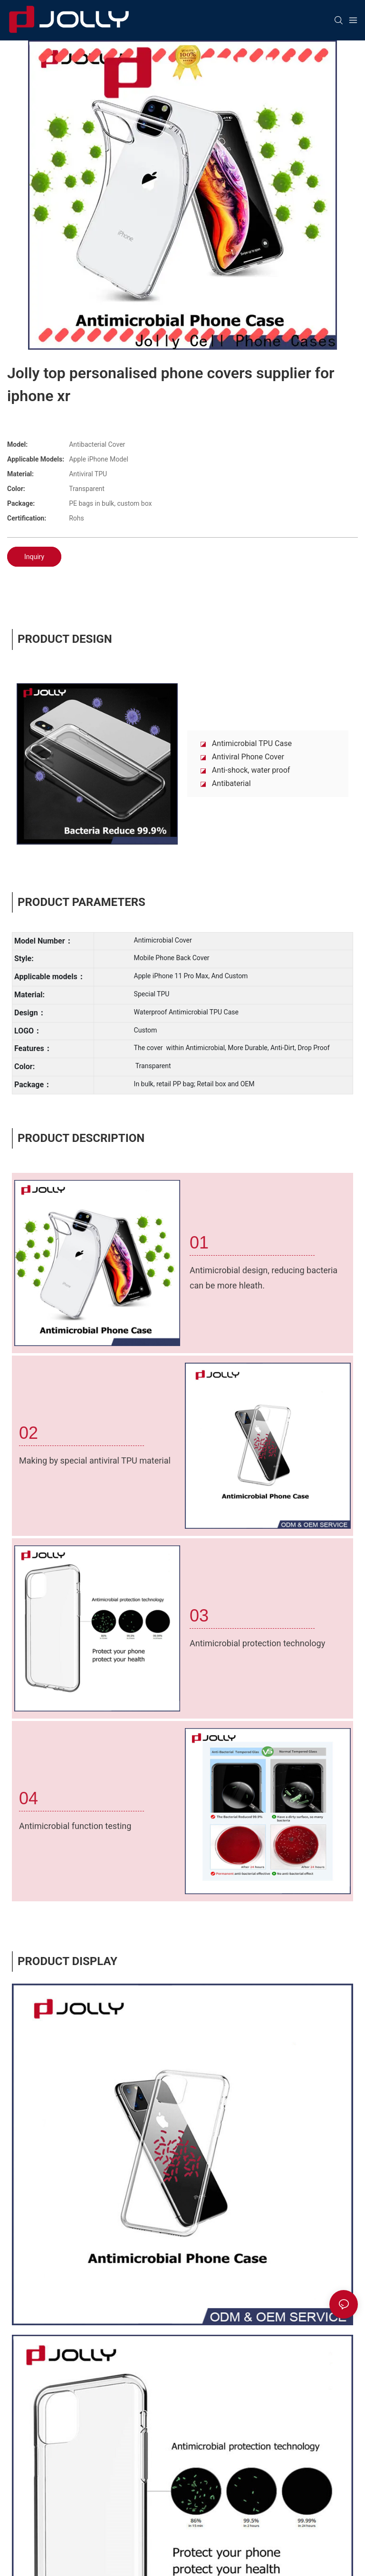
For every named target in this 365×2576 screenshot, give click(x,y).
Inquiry (34, 556)
